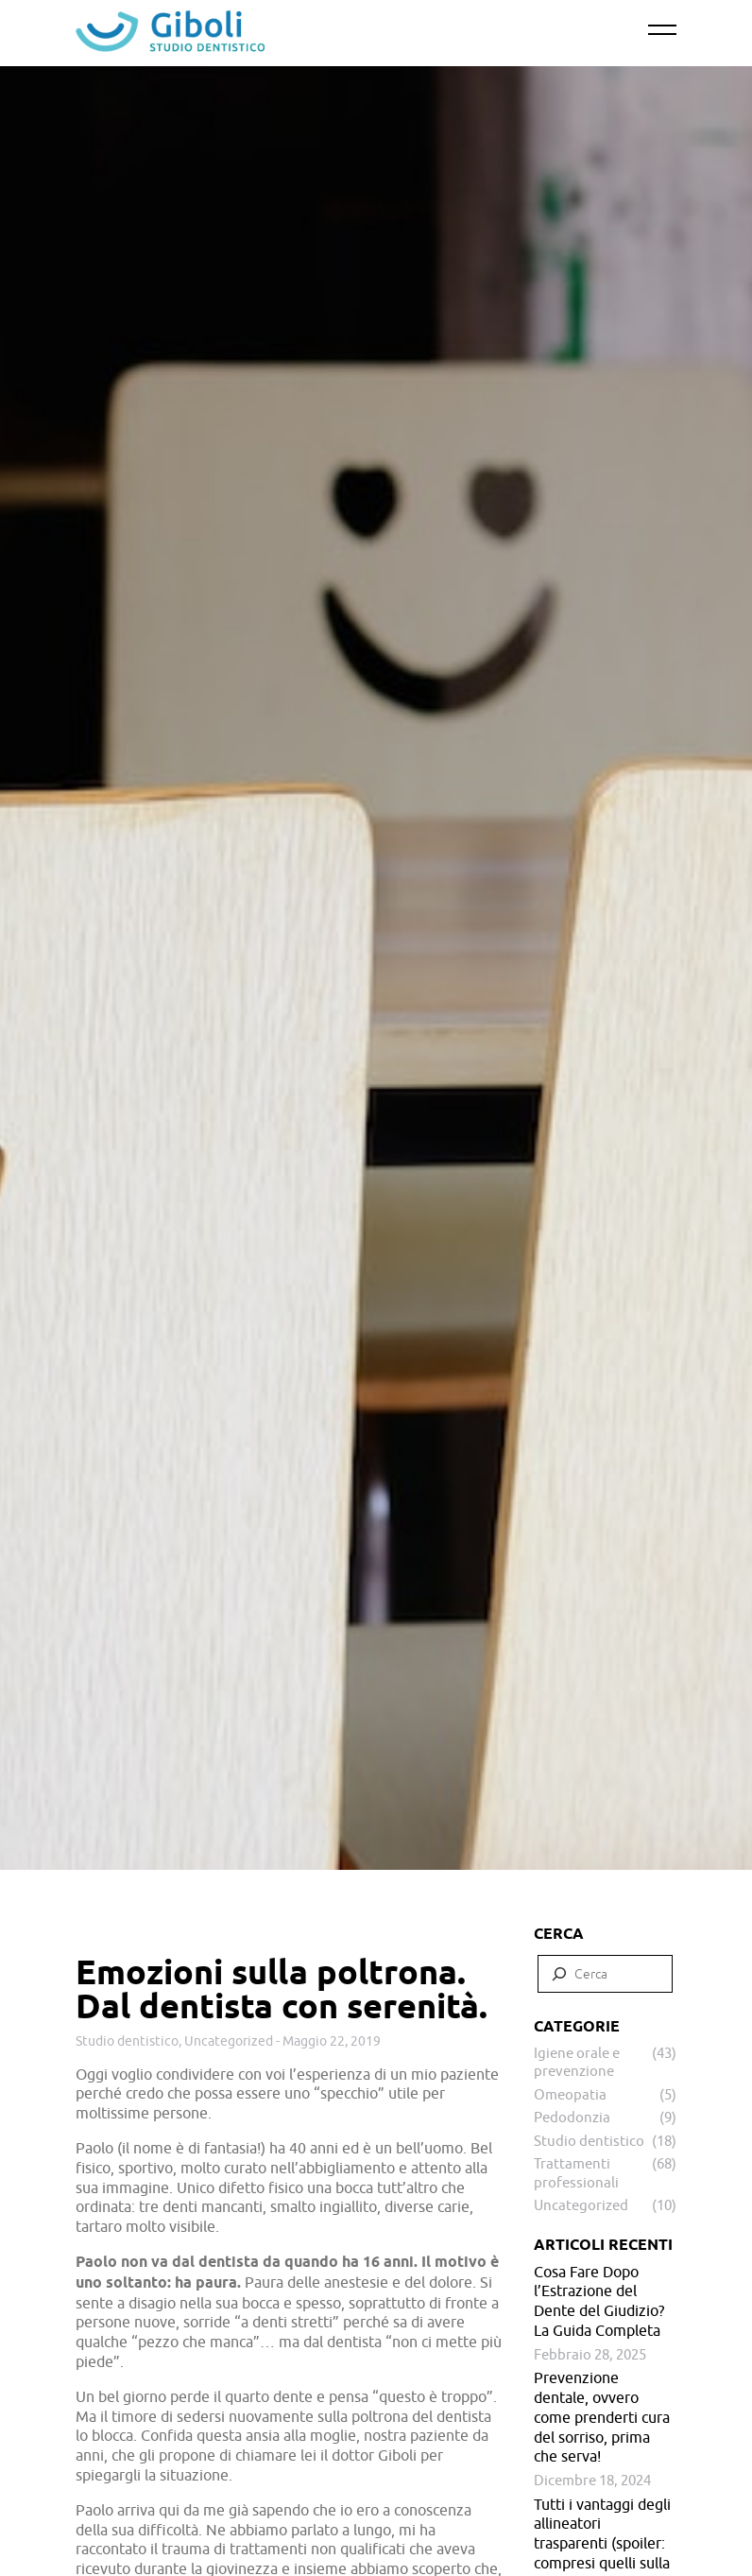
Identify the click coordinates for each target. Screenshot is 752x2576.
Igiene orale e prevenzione (577, 2062)
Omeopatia (570, 2094)
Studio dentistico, (130, 2041)
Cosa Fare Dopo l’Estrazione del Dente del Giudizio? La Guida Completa (599, 2301)
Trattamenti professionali (576, 2172)
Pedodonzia (572, 2117)
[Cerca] (559, 1973)
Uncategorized (228, 2041)
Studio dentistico (589, 2141)
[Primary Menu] (662, 31)
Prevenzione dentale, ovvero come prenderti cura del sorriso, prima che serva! (602, 2416)
